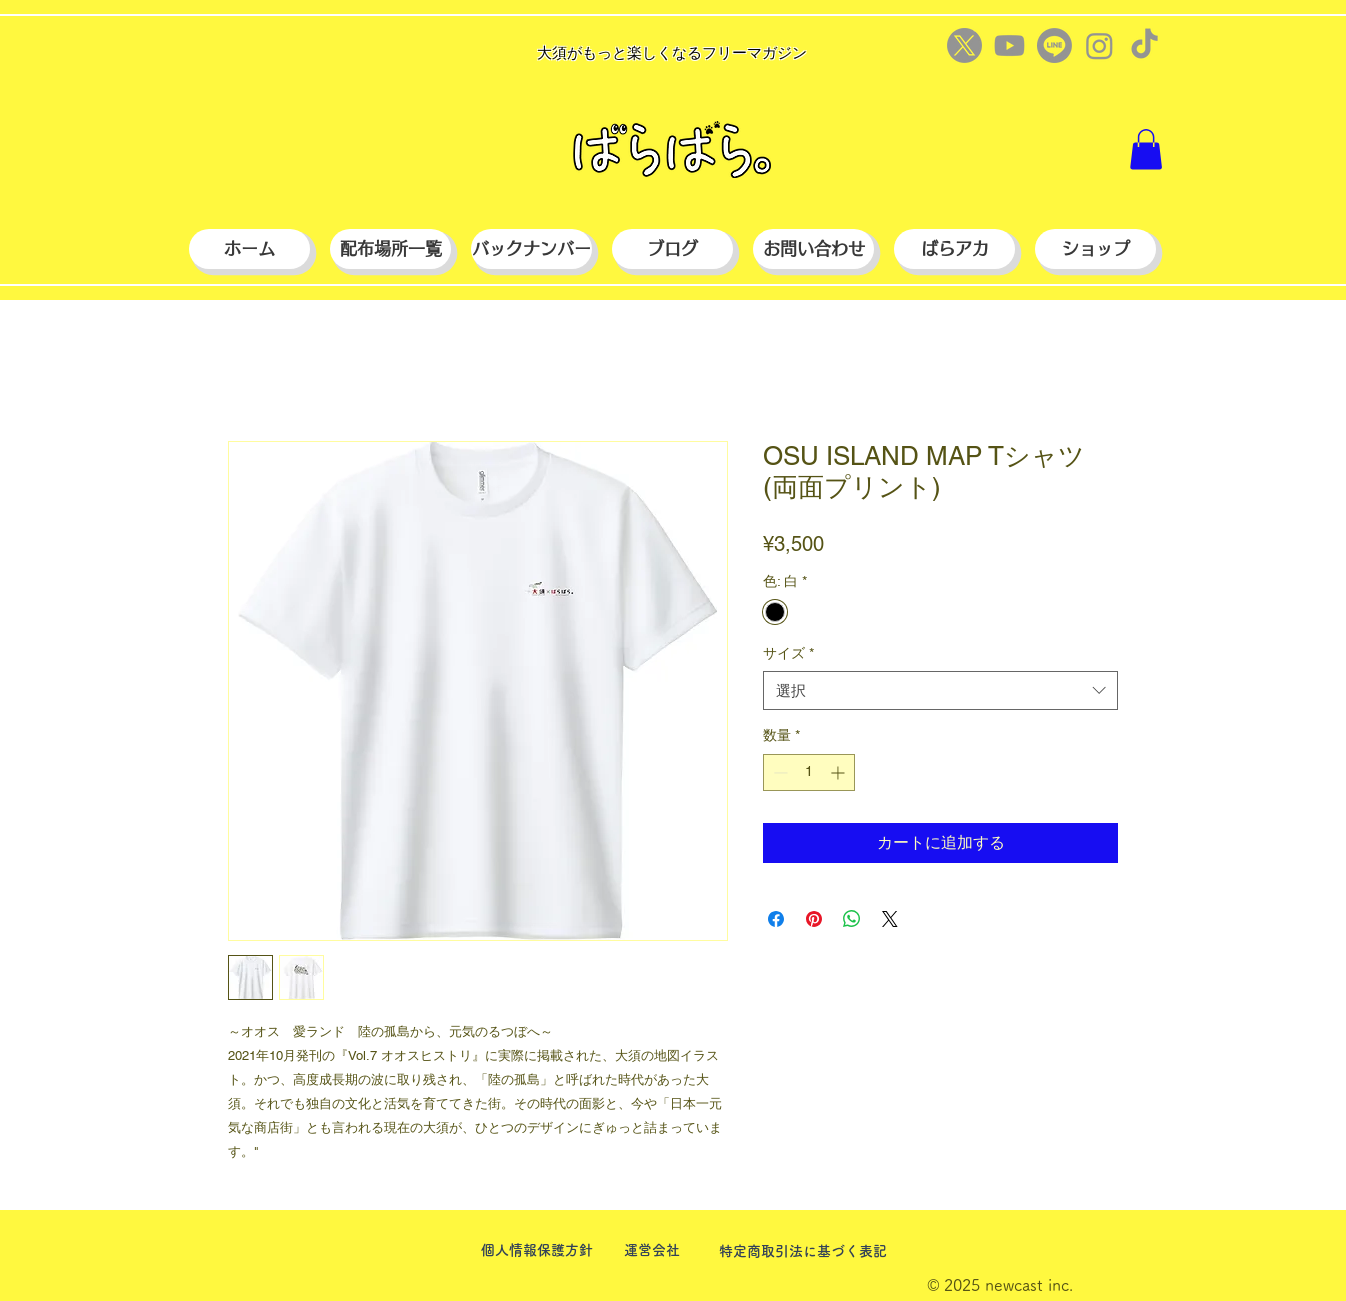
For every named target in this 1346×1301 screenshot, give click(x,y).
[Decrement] (778, 772)
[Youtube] (1009, 45)
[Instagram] (1099, 45)
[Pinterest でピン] (814, 919)
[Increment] (839, 772)
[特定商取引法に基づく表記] (803, 1251)
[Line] (1054, 45)
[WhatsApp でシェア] (852, 919)
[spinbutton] (809, 772)
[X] (964, 45)
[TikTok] (1144, 45)
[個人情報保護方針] (536, 1250)
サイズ (788, 653)
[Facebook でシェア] (776, 919)
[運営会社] (652, 1250)
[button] (1146, 149)
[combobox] (940, 690)
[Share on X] (890, 919)
